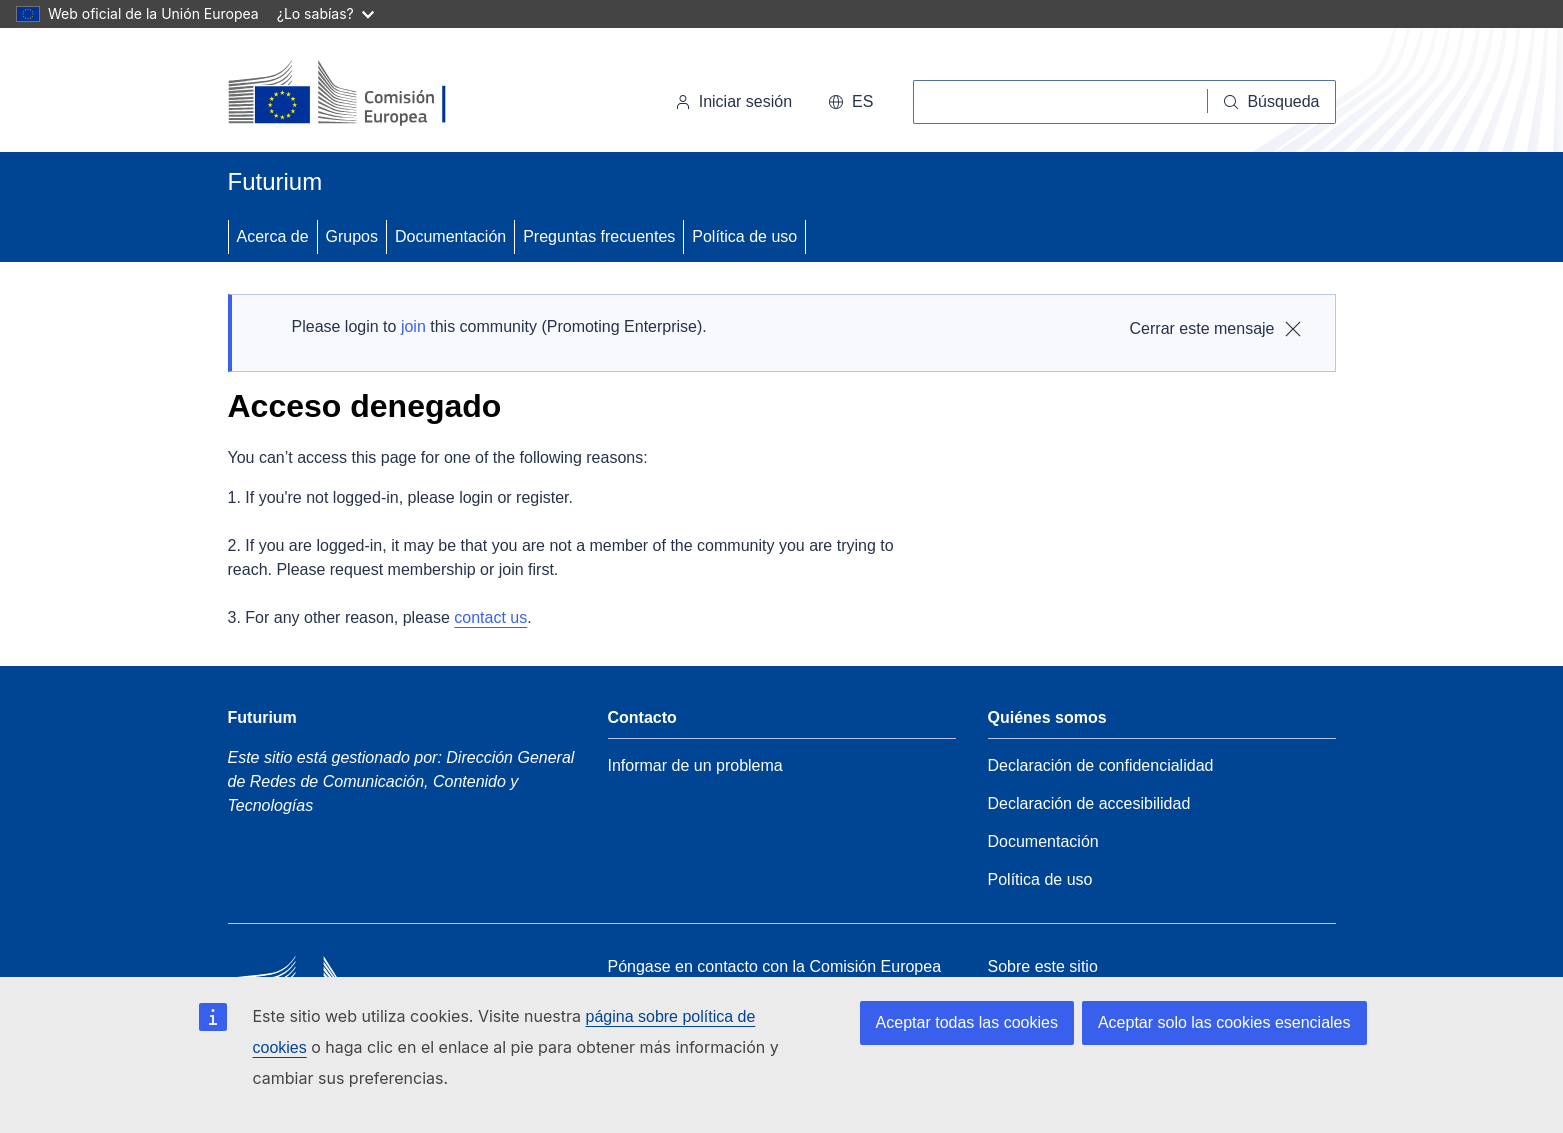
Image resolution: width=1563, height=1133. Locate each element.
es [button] (850, 101)
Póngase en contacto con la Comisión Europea (775, 966)
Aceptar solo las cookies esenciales (1224, 1022)
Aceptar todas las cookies (967, 1022)
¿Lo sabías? (325, 13)
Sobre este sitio (1043, 966)
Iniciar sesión (733, 101)
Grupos (352, 236)
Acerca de (273, 236)
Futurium (275, 181)
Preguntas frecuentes (599, 236)
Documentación (450, 236)
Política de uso (744, 236)
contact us (490, 617)
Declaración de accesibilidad (1089, 803)
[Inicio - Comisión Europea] (365, 94)
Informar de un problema (695, 765)
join (413, 326)
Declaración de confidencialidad (1101, 765)
